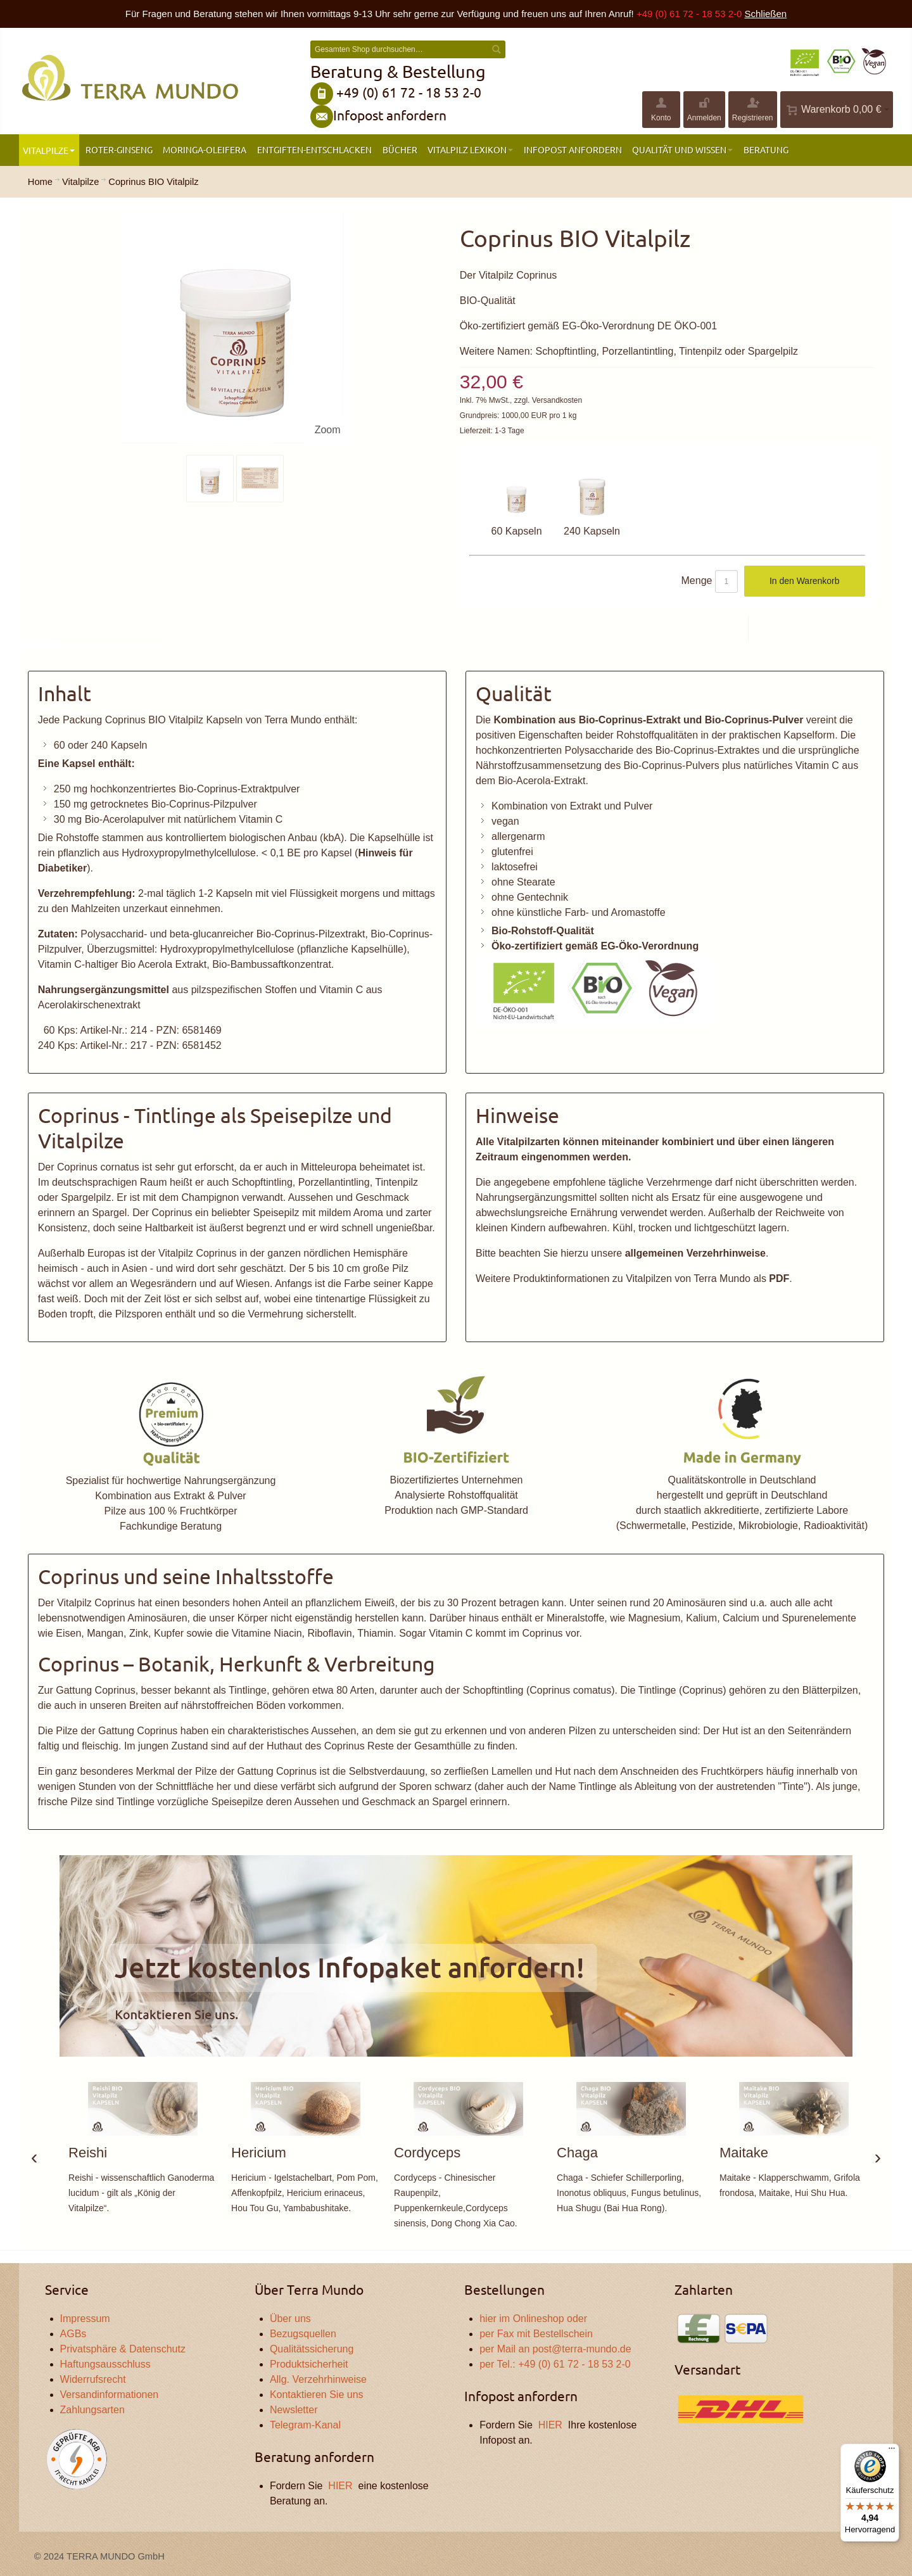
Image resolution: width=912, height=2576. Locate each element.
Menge (696, 580)
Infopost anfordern (389, 114)
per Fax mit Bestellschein (536, 2333)
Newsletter (294, 2409)
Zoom (328, 429)
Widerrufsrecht (93, 2379)
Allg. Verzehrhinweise (318, 2379)
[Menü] (891, 2451)
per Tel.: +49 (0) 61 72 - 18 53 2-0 (555, 2364)
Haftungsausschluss (105, 2364)
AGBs (73, 2333)
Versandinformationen (109, 2394)
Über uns (290, 2318)
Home (40, 182)
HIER (340, 2485)
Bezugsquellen (303, 2333)
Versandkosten (557, 400)
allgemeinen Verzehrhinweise (695, 1253)
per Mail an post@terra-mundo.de (555, 2349)
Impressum (85, 2318)
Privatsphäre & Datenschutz (123, 2349)
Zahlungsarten (92, 2409)
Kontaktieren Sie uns (317, 2394)
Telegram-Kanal (305, 2425)
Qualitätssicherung (312, 2349)
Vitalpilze (80, 182)
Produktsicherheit (309, 2364)
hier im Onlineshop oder (533, 2318)
